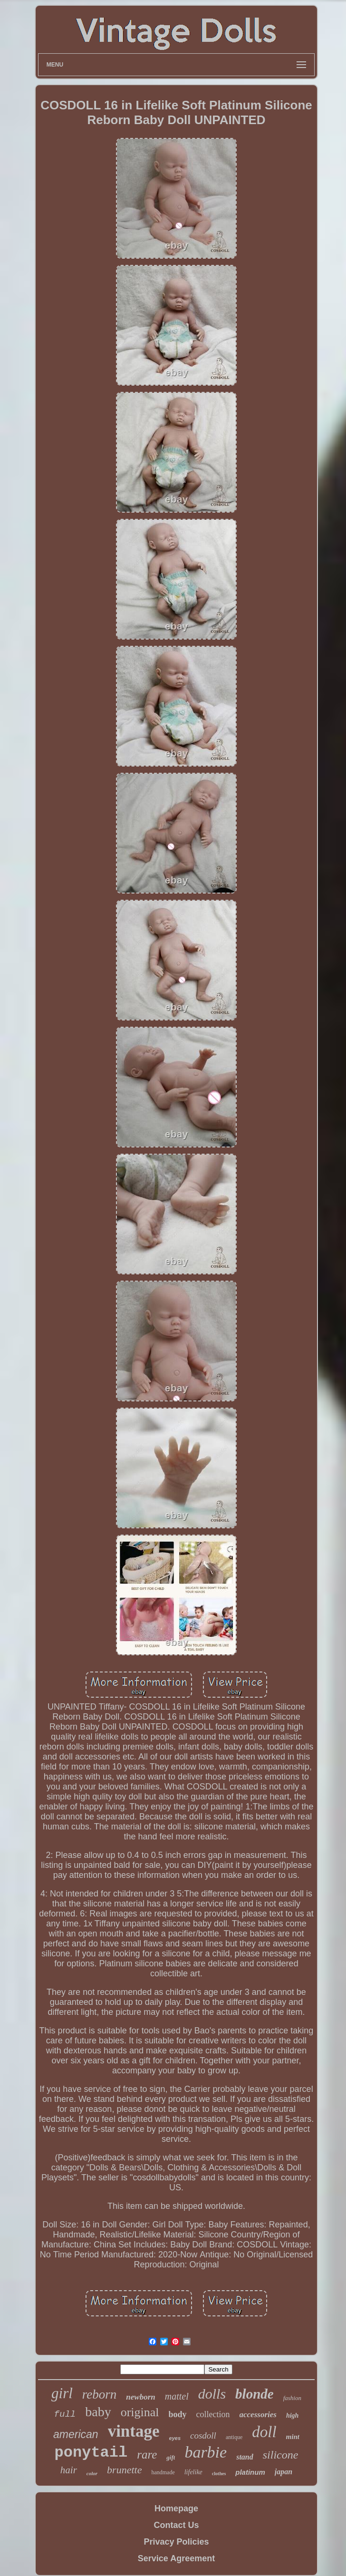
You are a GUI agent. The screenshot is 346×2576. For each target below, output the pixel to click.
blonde (254, 2393)
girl (62, 2393)
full (65, 2414)
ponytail (91, 2452)
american (75, 2434)
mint (292, 2436)
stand (244, 2457)
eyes (175, 2438)
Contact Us (176, 2525)
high (292, 2415)
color (91, 2473)
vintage (134, 2431)
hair (68, 2470)
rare (147, 2454)
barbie (205, 2452)
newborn (140, 2396)
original (140, 2412)
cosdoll (203, 2435)
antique (234, 2437)
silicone (280, 2455)
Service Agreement (176, 2558)
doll (264, 2431)
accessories (258, 2414)
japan (283, 2472)
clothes (219, 2473)
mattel (177, 2396)
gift (170, 2457)
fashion (292, 2397)
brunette (124, 2470)
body (178, 2414)
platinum (250, 2472)
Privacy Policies (176, 2542)
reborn (99, 2394)
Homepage (176, 2508)
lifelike (193, 2472)
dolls (212, 2393)
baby (98, 2411)
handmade (162, 2472)
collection (213, 2414)
